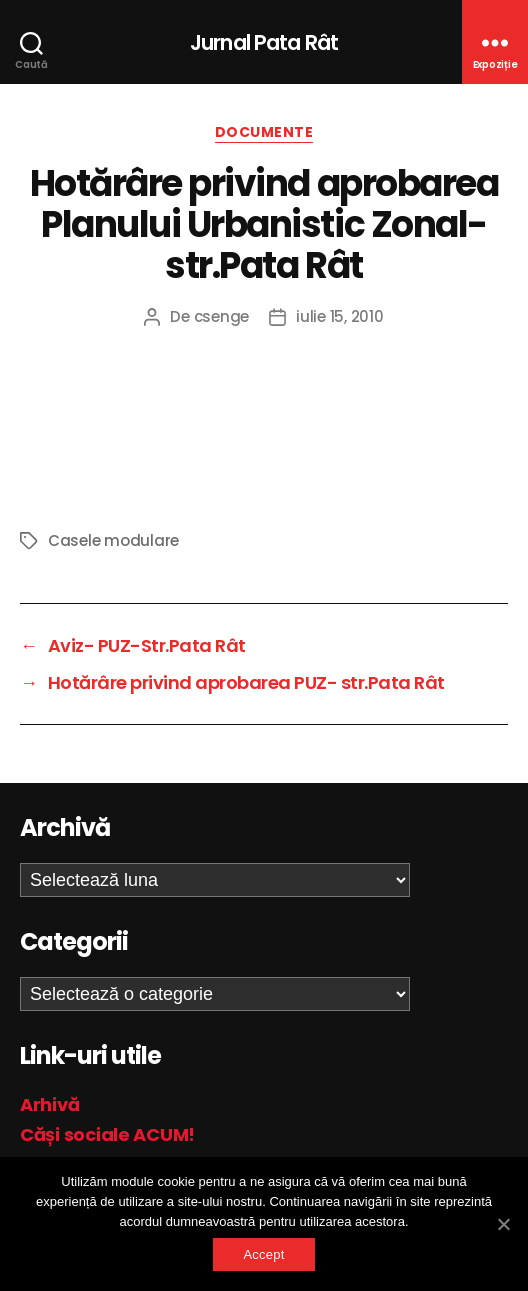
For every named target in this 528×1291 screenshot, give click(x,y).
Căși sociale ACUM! (107, 1134)
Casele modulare (113, 540)
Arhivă (49, 1104)
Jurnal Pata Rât (264, 42)
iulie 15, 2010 (339, 316)
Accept (263, 1254)
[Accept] (503, 1224)
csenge (221, 316)
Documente (264, 133)
